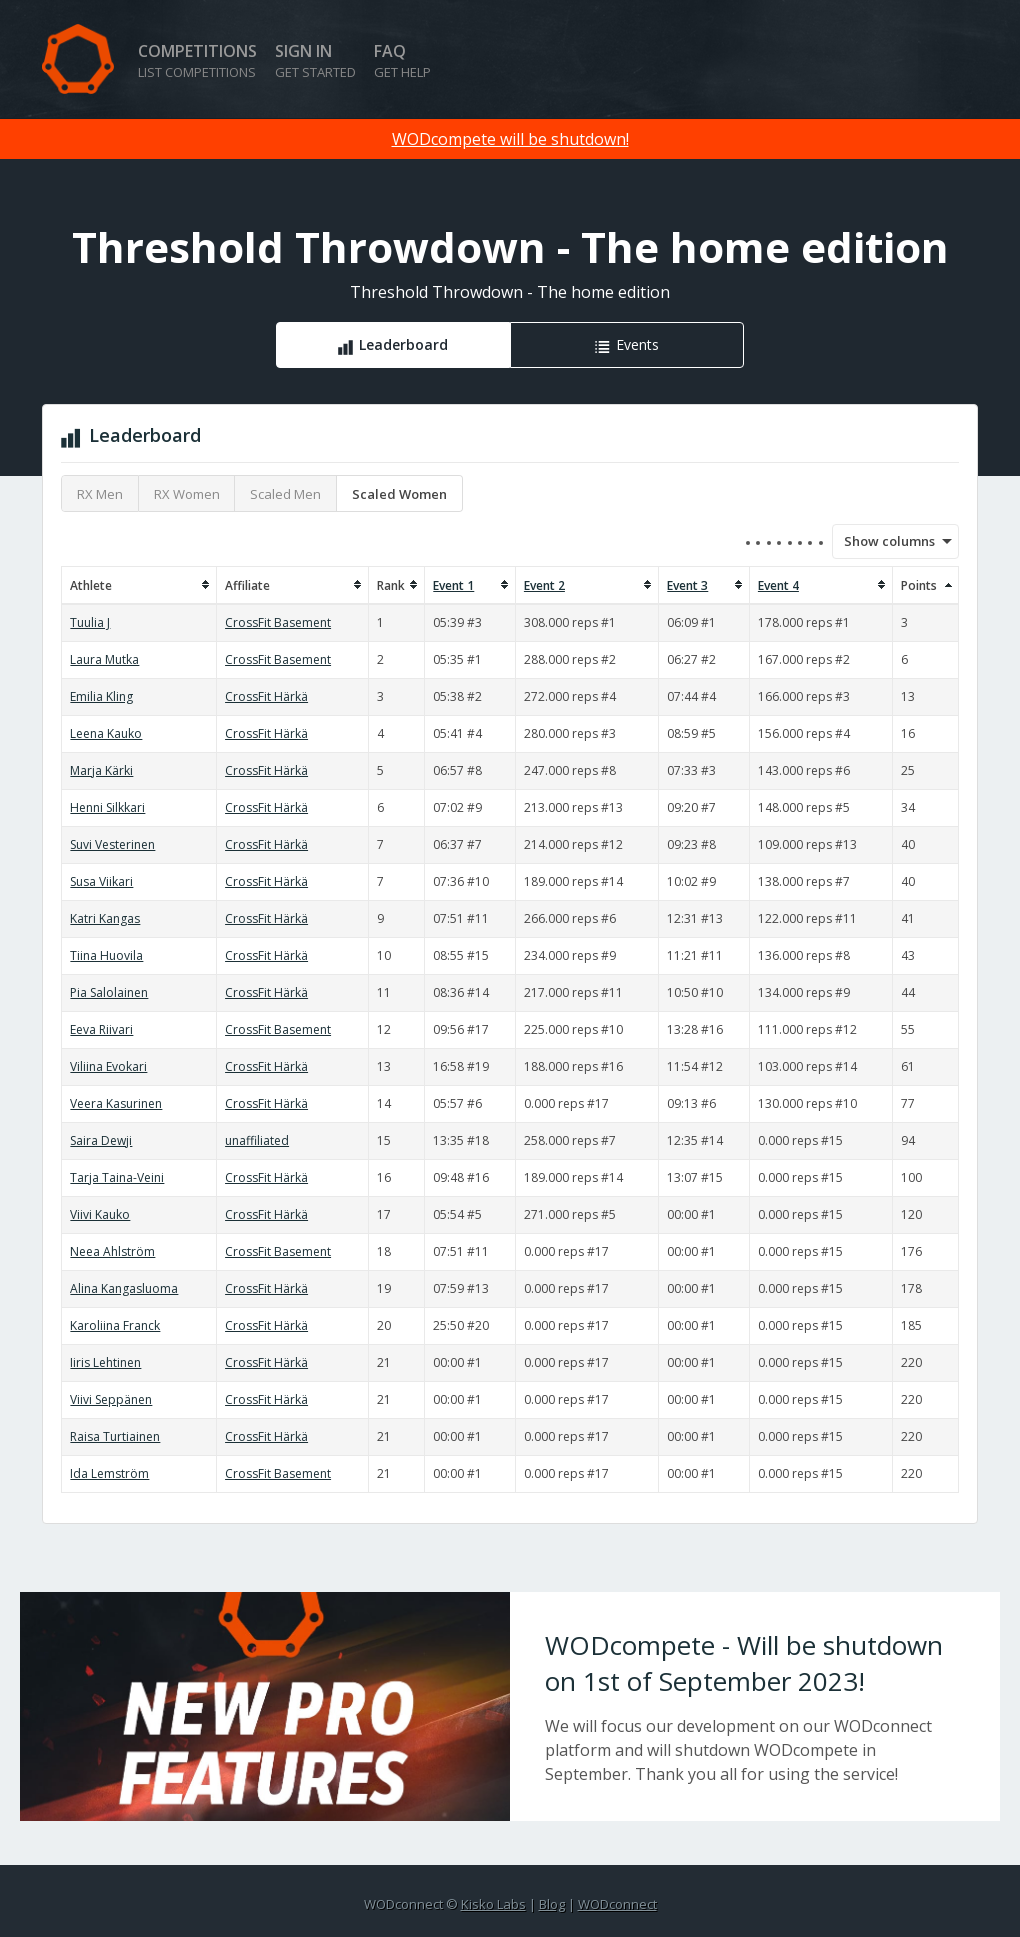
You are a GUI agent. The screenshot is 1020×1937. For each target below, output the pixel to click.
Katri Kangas (105, 918)
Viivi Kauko (100, 1214)
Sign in (315, 60)
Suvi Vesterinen (112, 844)
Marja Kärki (101, 770)
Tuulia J (90, 622)
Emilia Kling (101, 696)
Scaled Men (285, 494)
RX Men (100, 494)
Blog (552, 1904)
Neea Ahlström (112, 1251)
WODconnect (617, 1904)
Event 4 (778, 585)
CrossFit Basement (278, 622)
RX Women (187, 494)
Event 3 (687, 585)
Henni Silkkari (107, 807)
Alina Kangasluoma (124, 1288)
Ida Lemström (109, 1473)
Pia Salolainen (109, 992)
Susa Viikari (101, 881)
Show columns (883, 541)
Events (637, 344)
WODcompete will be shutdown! (510, 139)
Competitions (197, 60)
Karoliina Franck (115, 1325)
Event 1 (453, 585)
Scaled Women (399, 494)
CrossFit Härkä (266, 696)
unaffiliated (257, 1140)
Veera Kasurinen (116, 1103)
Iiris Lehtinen (105, 1362)
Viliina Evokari (108, 1066)
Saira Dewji (101, 1140)
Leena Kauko (106, 733)
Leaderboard (403, 344)
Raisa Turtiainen (115, 1436)
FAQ (402, 60)
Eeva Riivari (101, 1029)
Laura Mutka (104, 659)
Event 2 (544, 585)
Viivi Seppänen (111, 1399)
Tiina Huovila (106, 955)
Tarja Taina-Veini (117, 1177)
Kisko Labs (493, 1904)
